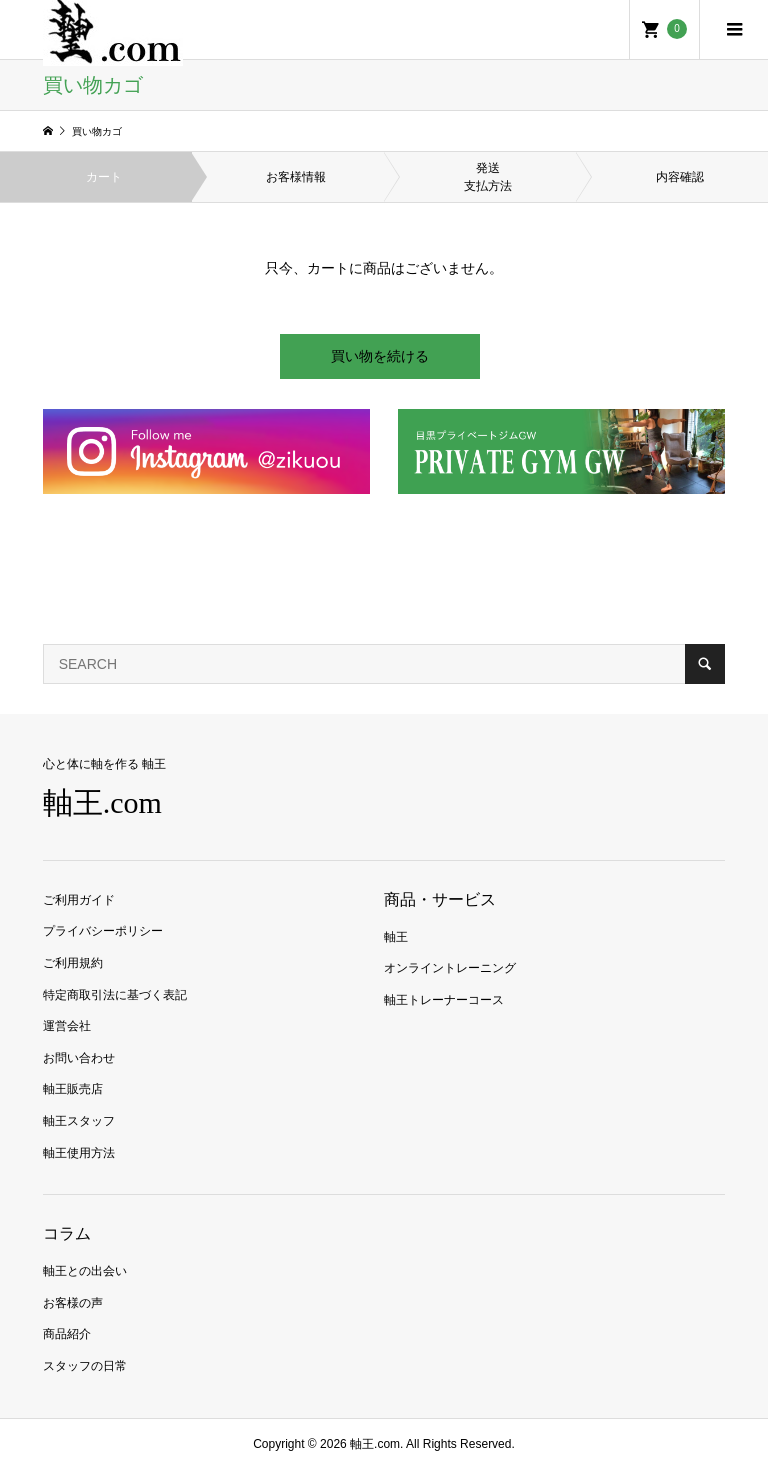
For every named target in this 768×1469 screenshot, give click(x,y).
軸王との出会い (85, 1271)
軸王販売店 (73, 1089)
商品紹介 (67, 1334)
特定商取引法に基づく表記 (115, 995)
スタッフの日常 (85, 1366)
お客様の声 (73, 1303)
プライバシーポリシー (103, 931)
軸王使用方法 (79, 1153)
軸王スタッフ (79, 1121)
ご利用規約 (73, 963)
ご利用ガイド (79, 900)
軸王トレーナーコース (444, 1000)
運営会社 (67, 1026)
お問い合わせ (79, 1058)
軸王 (396, 937)
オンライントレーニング (450, 968)
